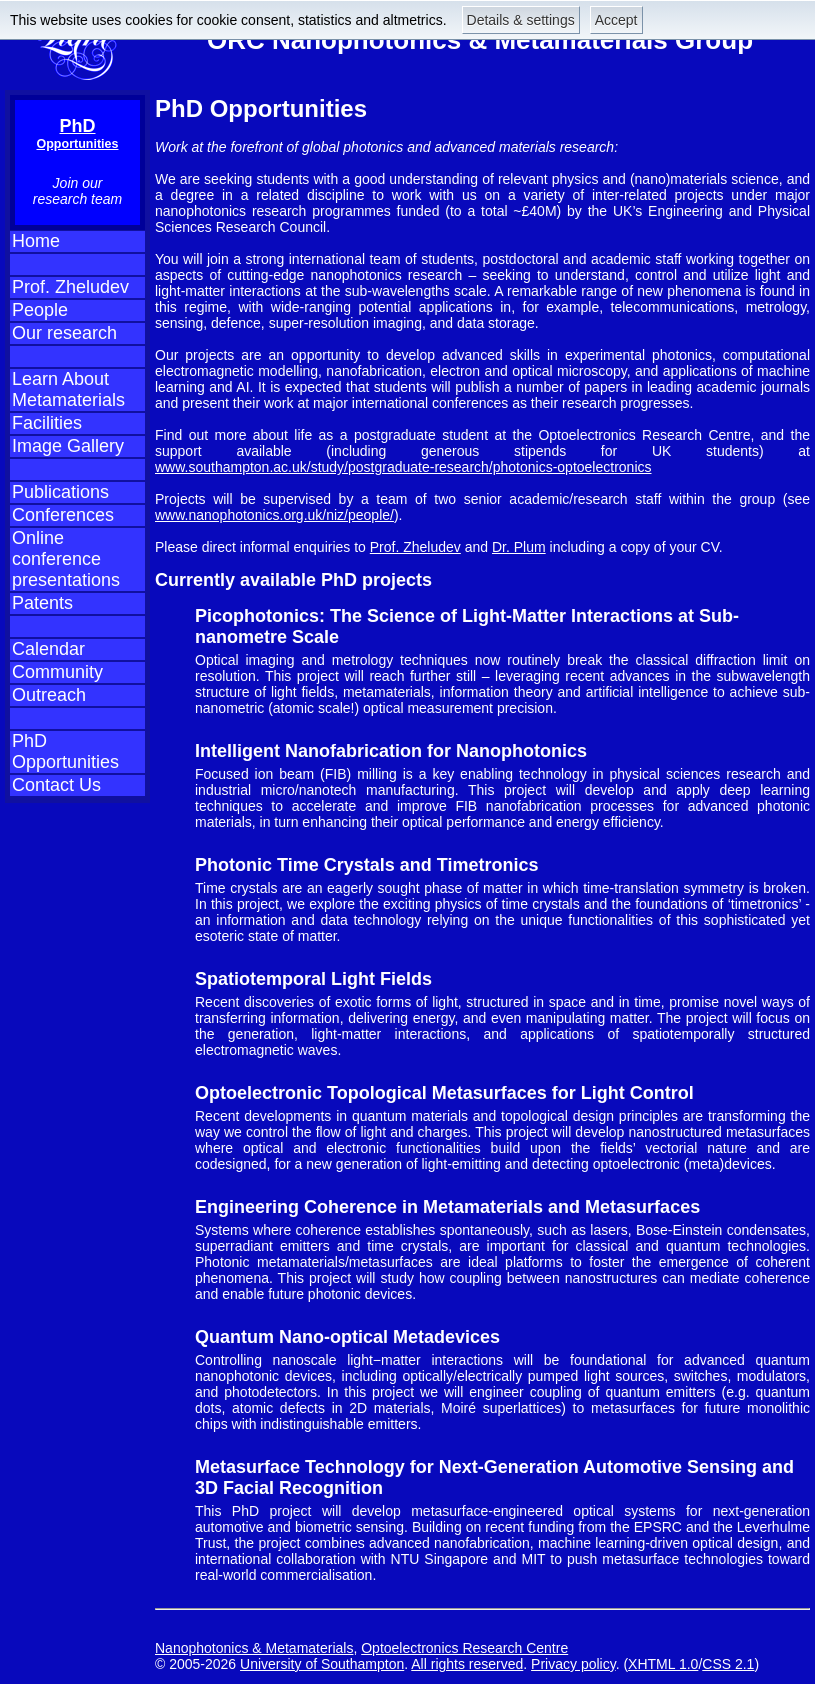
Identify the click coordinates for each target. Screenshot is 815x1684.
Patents (42, 603)
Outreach (49, 695)
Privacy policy (573, 1664)
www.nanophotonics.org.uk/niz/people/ (274, 515)
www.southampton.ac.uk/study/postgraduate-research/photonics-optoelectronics (403, 467)
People (40, 310)
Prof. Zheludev (70, 287)
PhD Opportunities (65, 751)
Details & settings (521, 20)
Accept (616, 20)
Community (57, 672)
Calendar (48, 649)
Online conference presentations (66, 559)
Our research (64, 333)
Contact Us (56, 785)
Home (36, 241)
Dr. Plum (519, 547)
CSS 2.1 (728, 1664)
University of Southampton (322, 1664)
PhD (78, 133)
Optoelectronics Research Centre (464, 1648)
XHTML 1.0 (663, 1664)
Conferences (63, 515)
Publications (60, 492)
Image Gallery (68, 446)
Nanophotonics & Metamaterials (254, 1648)
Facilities (47, 423)
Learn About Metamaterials (68, 389)
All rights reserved (467, 1664)
